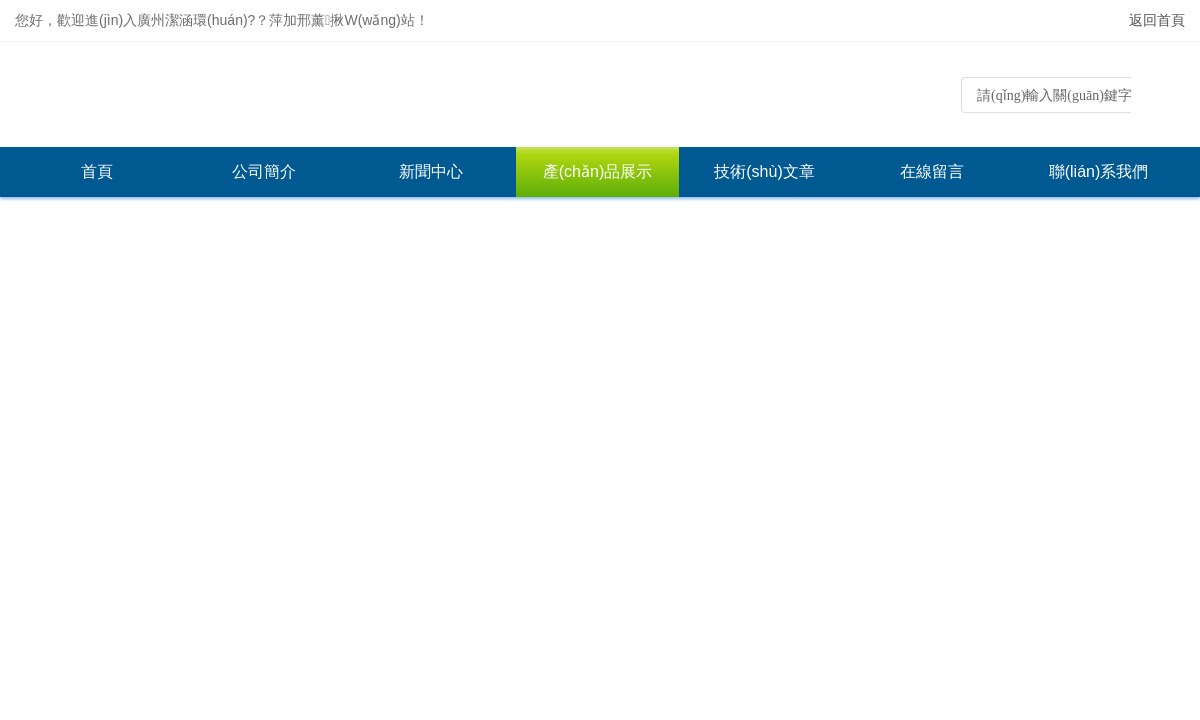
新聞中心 (431, 171)
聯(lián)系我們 (1099, 171)
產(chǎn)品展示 (597, 171)
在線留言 (932, 171)
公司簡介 (264, 171)
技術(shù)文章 (764, 171)
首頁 (97, 171)
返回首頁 (1157, 20)
